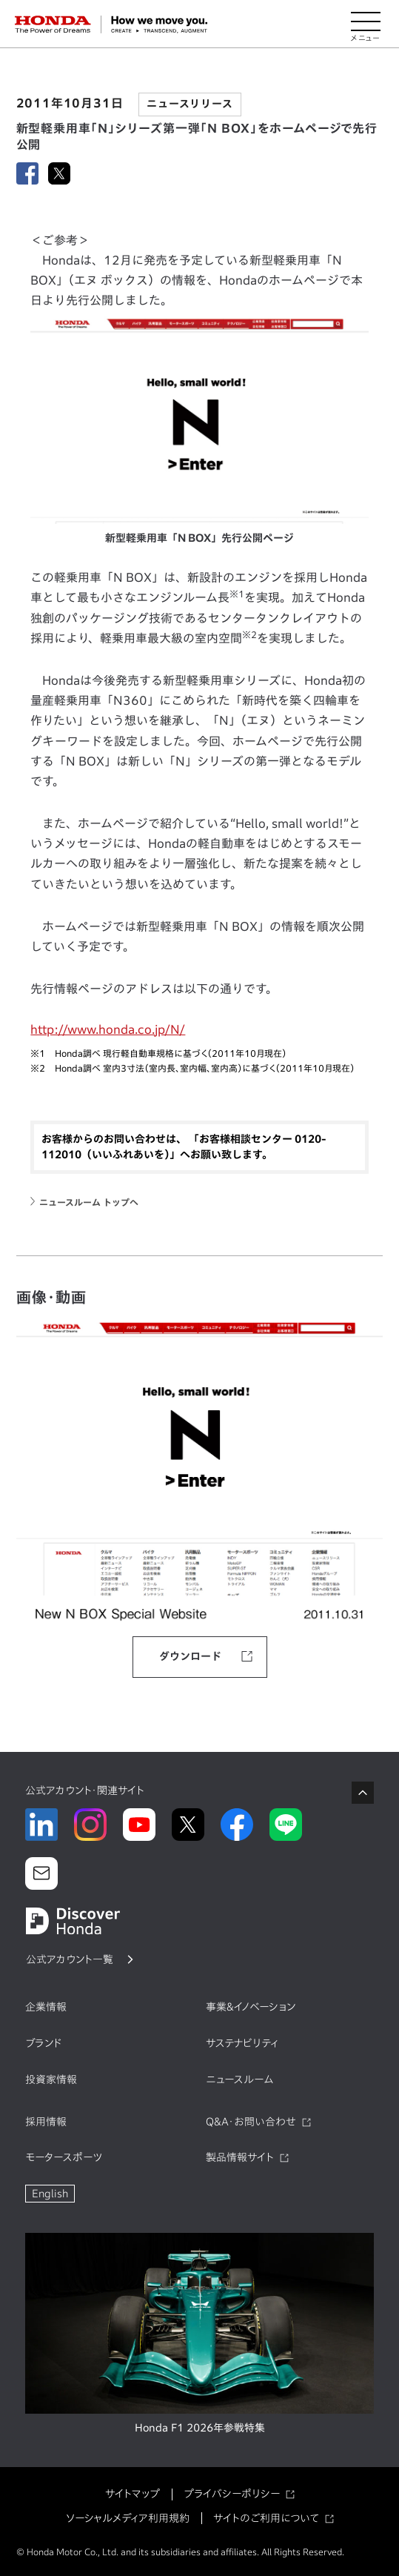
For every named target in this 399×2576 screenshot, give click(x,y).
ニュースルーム (239, 2079)
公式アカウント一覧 (69, 1959)
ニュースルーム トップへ (88, 1202)
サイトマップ (132, 2494)
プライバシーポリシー (232, 2494)
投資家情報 (51, 2079)
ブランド (43, 2043)
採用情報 (46, 2122)
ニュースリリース (189, 104)
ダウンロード (190, 1656)
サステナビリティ (242, 2043)
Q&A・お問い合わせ (251, 2122)
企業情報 (46, 2007)
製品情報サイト (240, 2157)
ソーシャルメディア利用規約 (128, 2518)
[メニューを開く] (365, 24)
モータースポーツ (63, 2157)
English (50, 2193)
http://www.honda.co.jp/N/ (107, 1029)
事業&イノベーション (250, 2007)
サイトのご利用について (266, 2518)
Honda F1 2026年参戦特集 (200, 2428)
